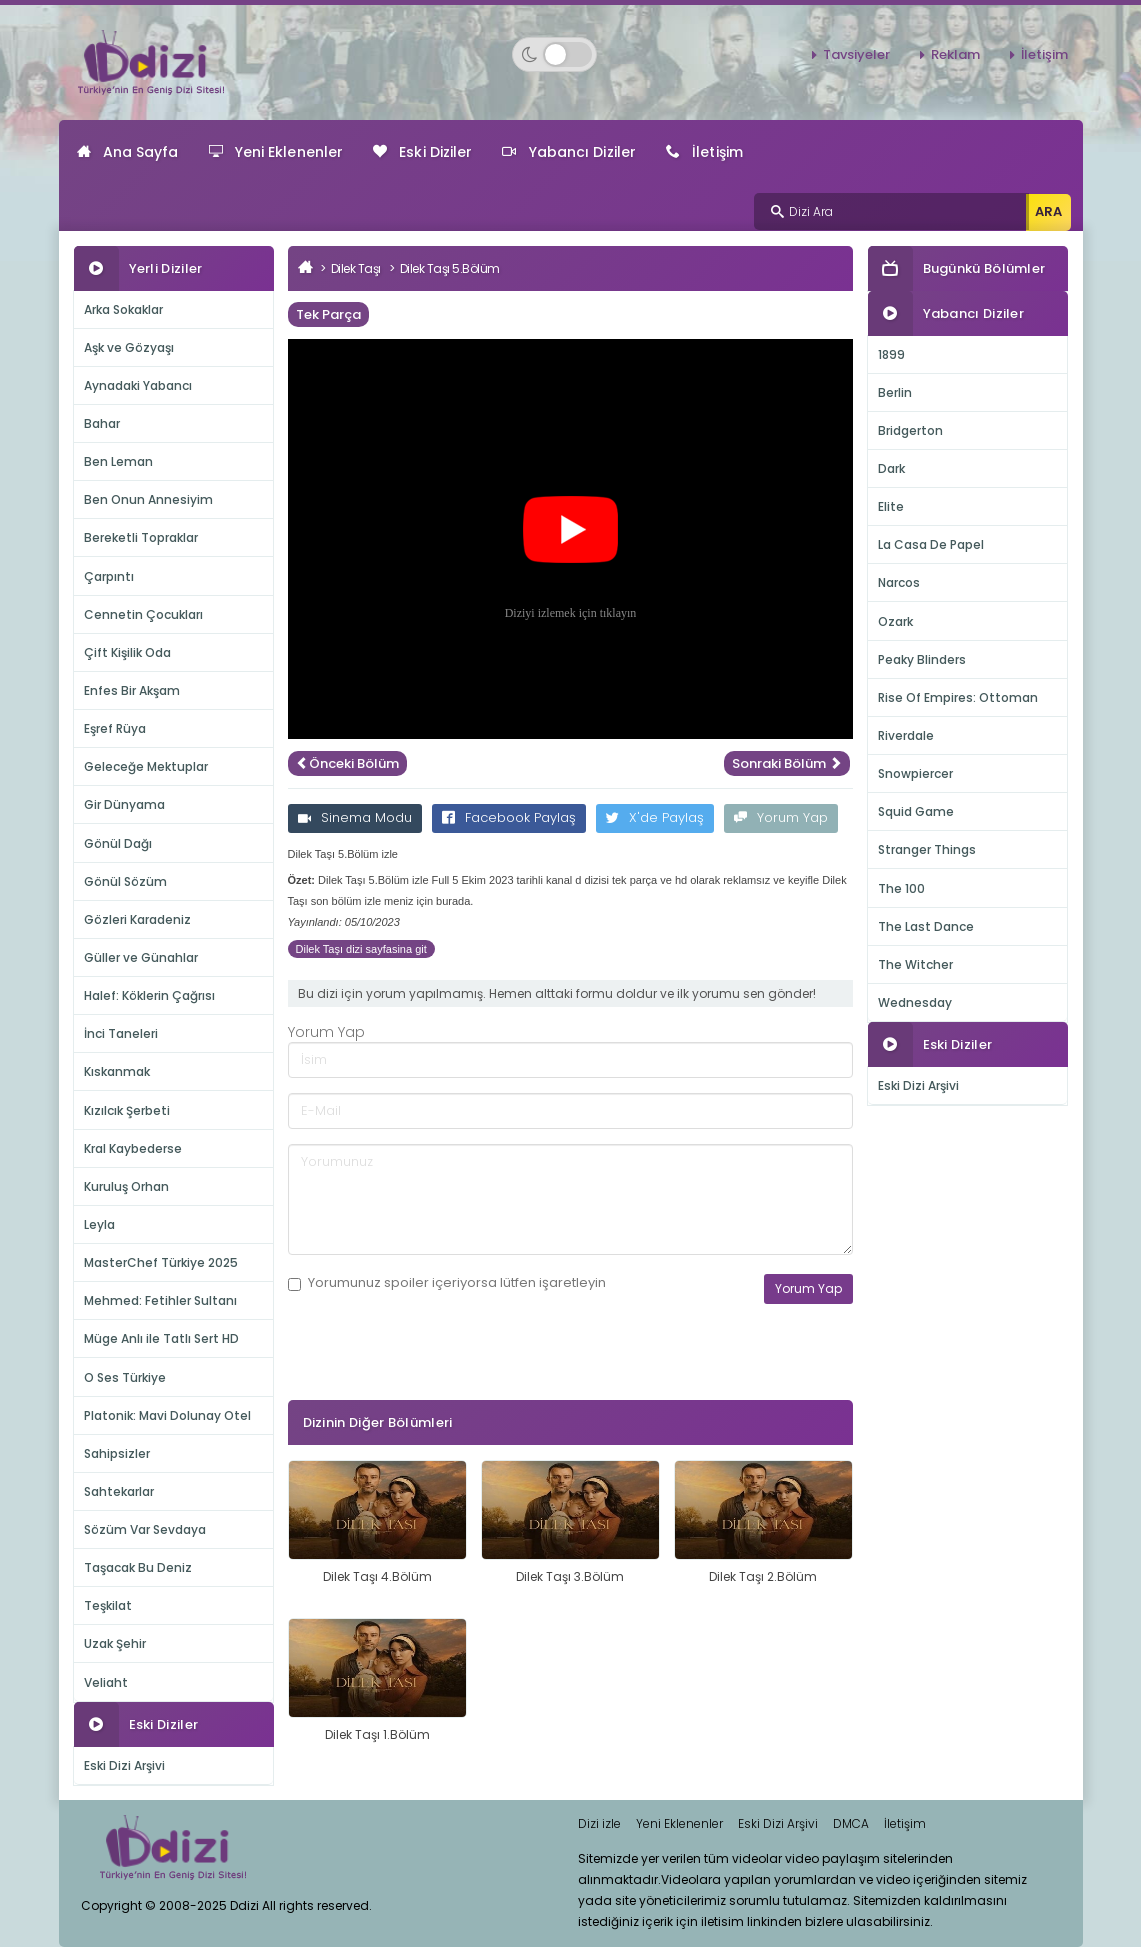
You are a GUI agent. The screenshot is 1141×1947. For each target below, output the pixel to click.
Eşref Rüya (115, 728)
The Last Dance (926, 926)
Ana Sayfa (128, 152)
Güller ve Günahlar (141, 957)
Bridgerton (910, 430)
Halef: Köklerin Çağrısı (149, 995)
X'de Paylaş (655, 817)
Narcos (899, 582)
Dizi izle (599, 1823)
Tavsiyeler (856, 54)
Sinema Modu (355, 817)
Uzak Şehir (115, 1643)
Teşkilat (108, 1605)
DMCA (851, 1823)
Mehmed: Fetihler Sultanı (160, 1300)
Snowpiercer (915, 773)
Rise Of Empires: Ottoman (958, 697)
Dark (891, 468)
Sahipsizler (117, 1453)
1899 (891, 354)
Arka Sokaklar (123, 309)
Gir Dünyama (124, 804)
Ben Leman (118, 461)
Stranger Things (927, 849)
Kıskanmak (117, 1071)
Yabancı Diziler (569, 152)
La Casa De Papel (931, 544)
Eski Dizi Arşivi (124, 1765)
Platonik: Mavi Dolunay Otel (167, 1415)
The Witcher (915, 964)
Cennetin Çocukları (143, 614)
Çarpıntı (109, 576)
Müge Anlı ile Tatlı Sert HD (161, 1338)
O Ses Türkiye (125, 1377)
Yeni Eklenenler (276, 152)
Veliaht (106, 1682)
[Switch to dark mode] (554, 54)
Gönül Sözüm (125, 881)
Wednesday (915, 1002)
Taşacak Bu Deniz (138, 1567)
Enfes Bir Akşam (132, 690)
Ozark (895, 621)
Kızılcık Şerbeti (127, 1110)
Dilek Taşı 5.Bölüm (450, 268)
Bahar (102, 423)
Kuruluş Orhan (126, 1186)
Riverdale (906, 735)
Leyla (99, 1224)
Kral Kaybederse (133, 1148)
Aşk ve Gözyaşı (129, 347)
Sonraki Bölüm (787, 763)
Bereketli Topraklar (141, 537)
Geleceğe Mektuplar (146, 766)
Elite (891, 506)
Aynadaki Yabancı (138, 385)
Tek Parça (328, 314)
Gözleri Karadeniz (137, 919)
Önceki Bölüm (347, 763)
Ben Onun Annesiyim (148, 499)
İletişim (1044, 54)
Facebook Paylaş (509, 817)
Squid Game (916, 811)
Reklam (955, 54)
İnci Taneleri (121, 1033)
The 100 (901, 888)
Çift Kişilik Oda (127, 652)
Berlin (895, 392)
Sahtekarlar (119, 1491)
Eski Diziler (422, 152)
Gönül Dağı (118, 843)
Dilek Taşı (356, 268)
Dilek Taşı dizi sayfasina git (361, 949)
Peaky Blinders (922, 659)
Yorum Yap (781, 817)
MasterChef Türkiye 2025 (161, 1262)
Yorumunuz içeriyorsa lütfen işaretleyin (447, 1283)
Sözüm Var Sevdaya (145, 1529)
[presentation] (440, 1382)
